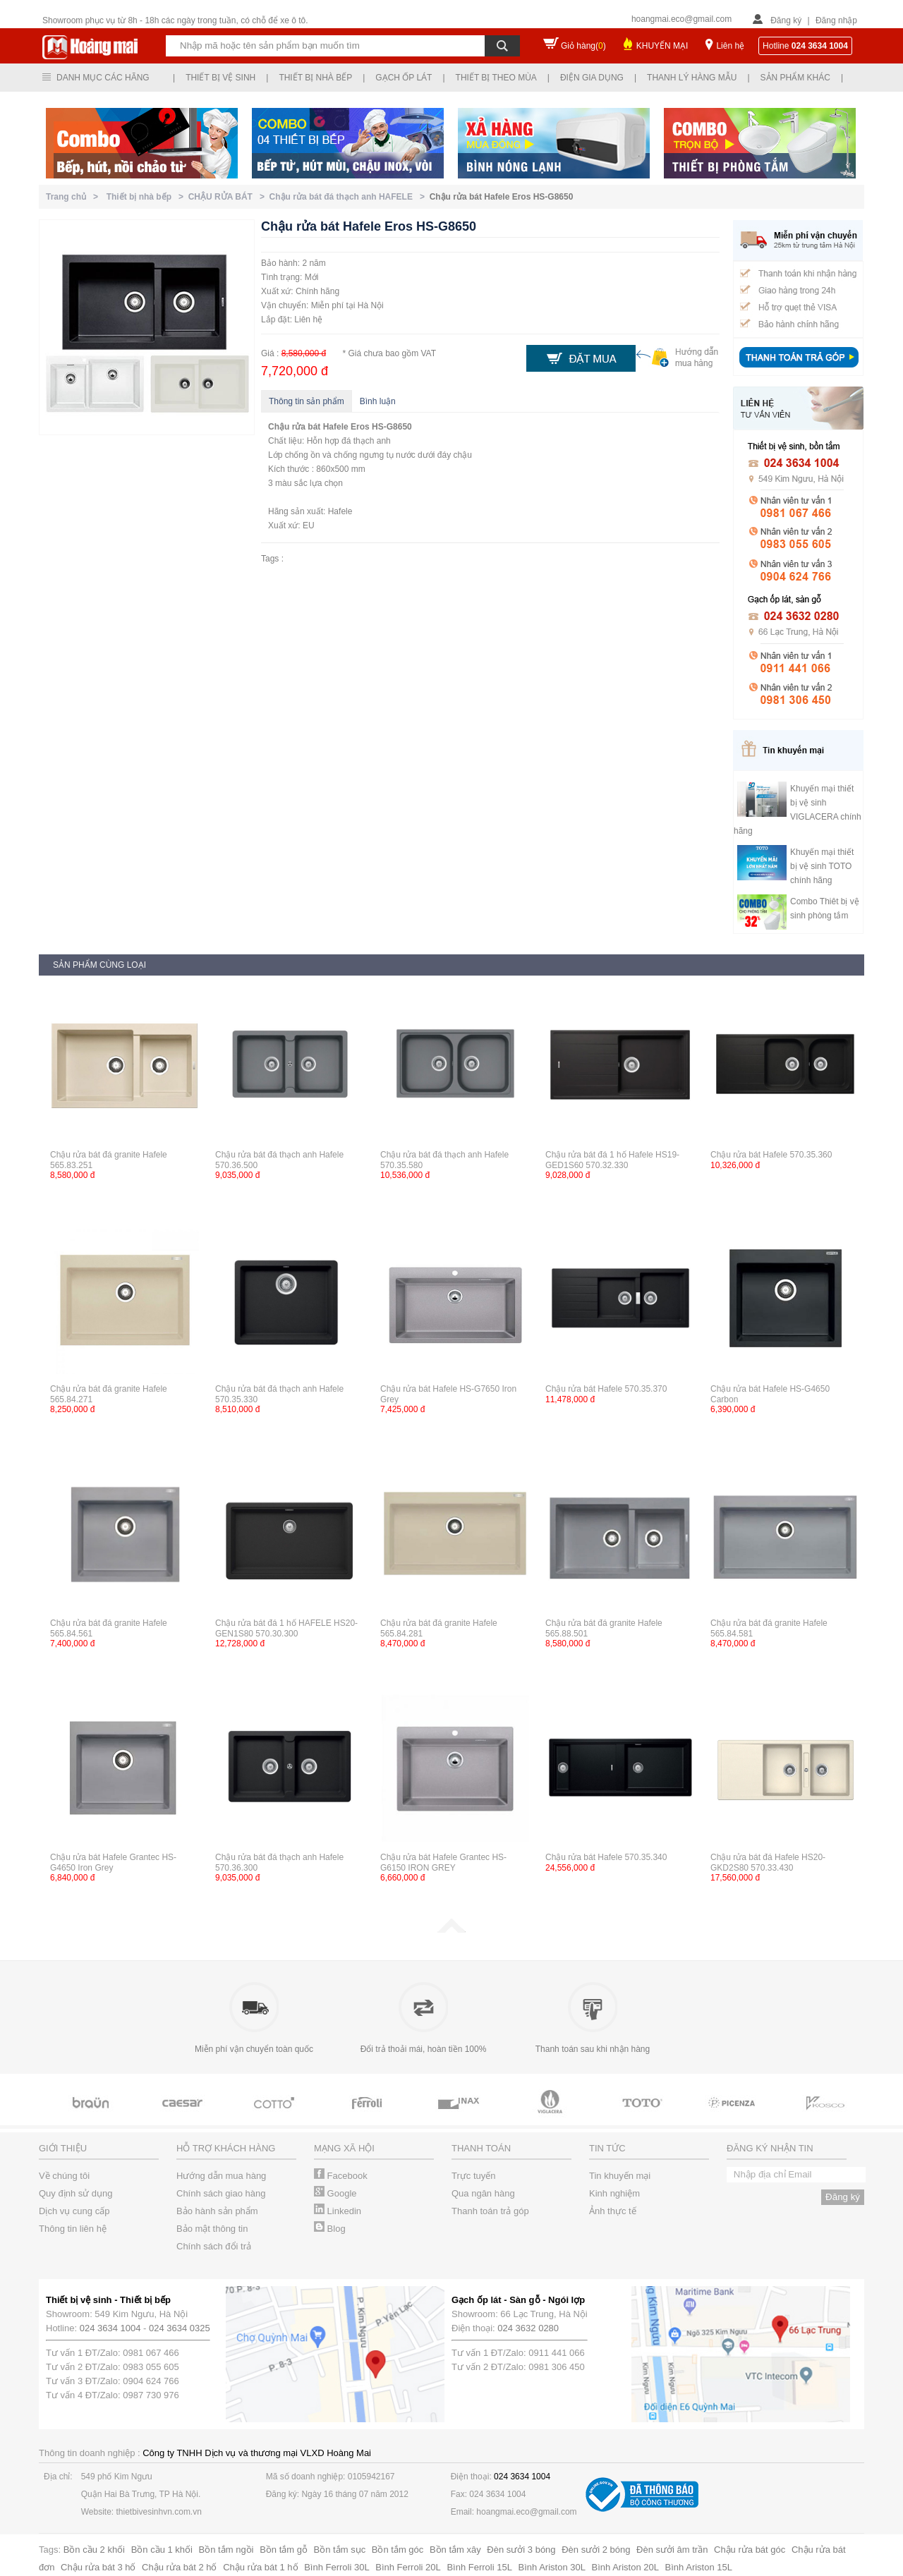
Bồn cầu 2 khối (94, 2549)
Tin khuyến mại (619, 2175)
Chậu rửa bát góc (749, 2549)
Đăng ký (785, 20)
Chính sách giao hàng (220, 2193)
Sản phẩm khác (795, 78)
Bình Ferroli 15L (479, 2567)
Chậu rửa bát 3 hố (98, 2567)
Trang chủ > (74, 197)
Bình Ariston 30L (552, 2567)
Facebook (341, 2175)
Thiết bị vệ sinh (220, 78)
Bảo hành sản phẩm (217, 2211)
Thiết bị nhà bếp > (147, 197)
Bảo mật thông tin (212, 2228)
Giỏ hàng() (583, 46)
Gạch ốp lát (403, 78)
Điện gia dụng (592, 78)
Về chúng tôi (64, 2175)
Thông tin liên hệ (73, 2228)
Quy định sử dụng (76, 2193)
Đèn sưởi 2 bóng (596, 2549)
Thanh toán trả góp (490, 2211)
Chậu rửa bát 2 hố (179, 2567)
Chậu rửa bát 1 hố (260, 2567)
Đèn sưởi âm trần (672, 2549)
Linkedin (337, 2211)
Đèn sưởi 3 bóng (521, 2549)
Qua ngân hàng (483, 2193)
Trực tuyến (473, 2175)
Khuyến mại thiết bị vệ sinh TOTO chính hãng (822, 866)
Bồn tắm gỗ (284, 2549)
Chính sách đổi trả (213, 2246)
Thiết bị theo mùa (496, 78)
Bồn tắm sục (340, 2549)
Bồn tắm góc (398, 2549)
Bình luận (378, 401)
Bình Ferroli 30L (337, 2567)
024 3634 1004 (110, 2328)
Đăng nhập (836, 20)
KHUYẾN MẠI (662, 46)
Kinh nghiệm (614, 2193)
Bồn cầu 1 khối (162, 2549)
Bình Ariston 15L (698, 2567)
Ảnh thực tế (612, 2211)
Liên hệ (730, 46)
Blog (330, 2228)
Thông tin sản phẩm (306, 401)
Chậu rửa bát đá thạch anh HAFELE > (349, 197)
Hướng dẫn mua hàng (221, 2175)
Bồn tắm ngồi (226, 2549)
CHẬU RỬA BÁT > (228, 197)
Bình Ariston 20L (625, 2567)
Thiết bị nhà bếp (315, 78)
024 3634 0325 (179, 2328)
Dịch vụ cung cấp (74, 2211)
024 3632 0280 (528, 2328)
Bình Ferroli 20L (408, 2567)
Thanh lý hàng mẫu (692, 78)
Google (335, 2193)
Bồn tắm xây (455, 2549)
